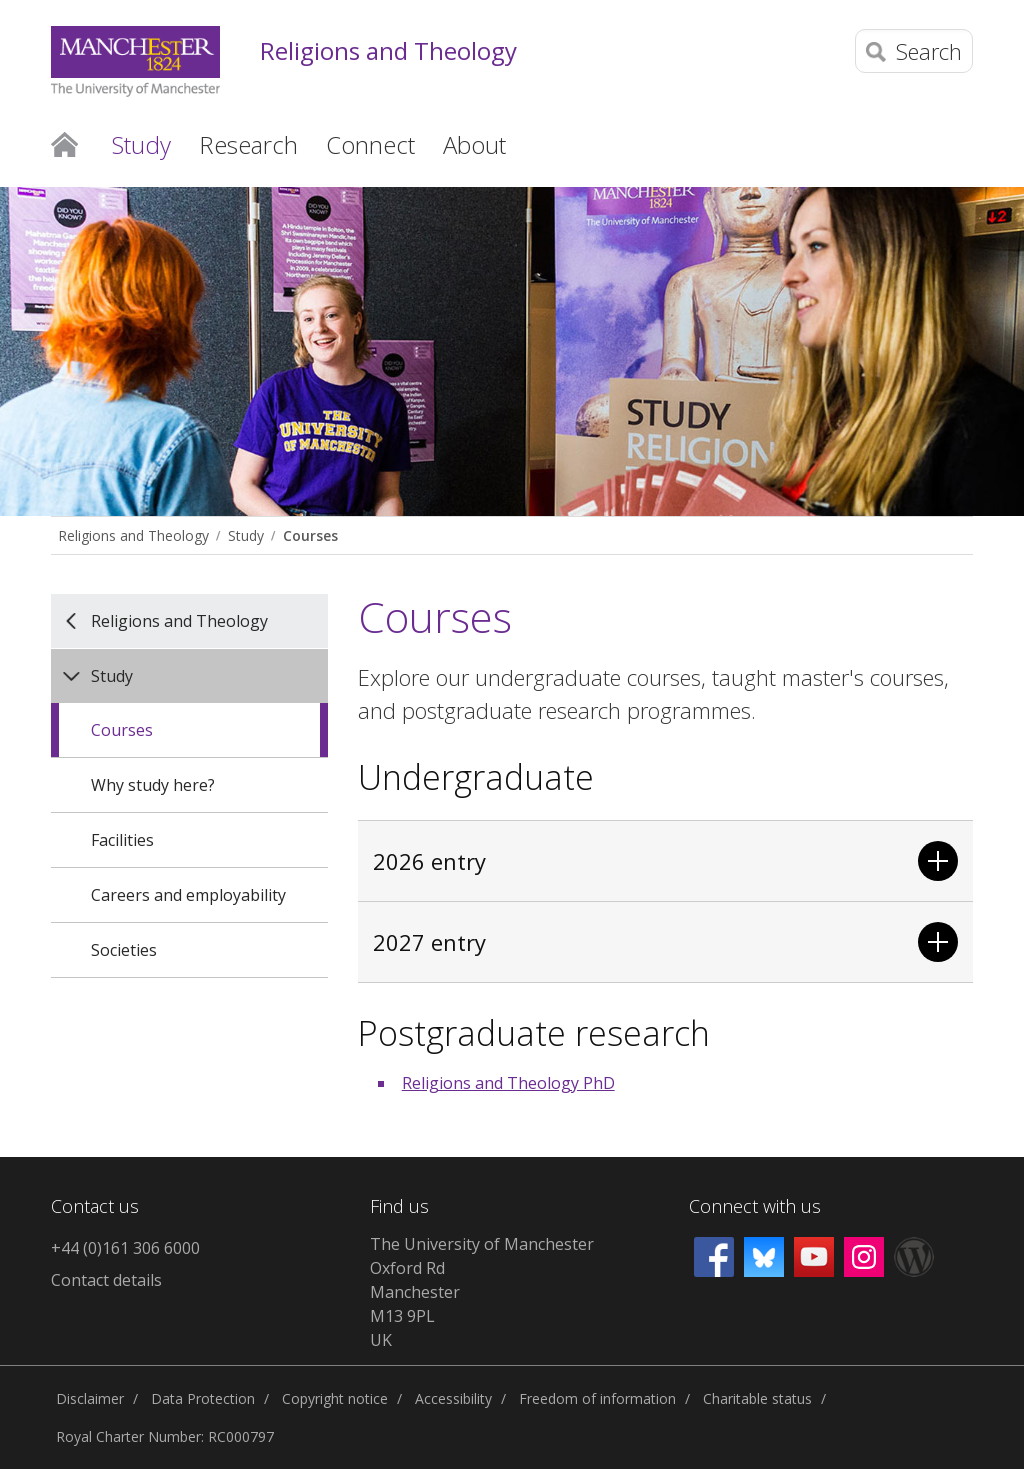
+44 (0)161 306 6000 (125, 1248)
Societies (124, 950)
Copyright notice (335, 1398)
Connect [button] (370, 144)
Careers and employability (188, 895)
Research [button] (248, 144)
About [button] (474, 144)
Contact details (106, 1280)
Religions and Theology (388, 51)
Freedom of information (597, 1398)
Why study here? (153, 785)
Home (64, 143)
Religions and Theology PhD (508, 1083)
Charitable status (757, 1398)
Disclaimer (90, 1398)
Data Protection (203, 1398)
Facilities (122, 840)
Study (246, 535)
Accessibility (453, 1398)
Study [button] (141, 144)
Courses (310, 535)
